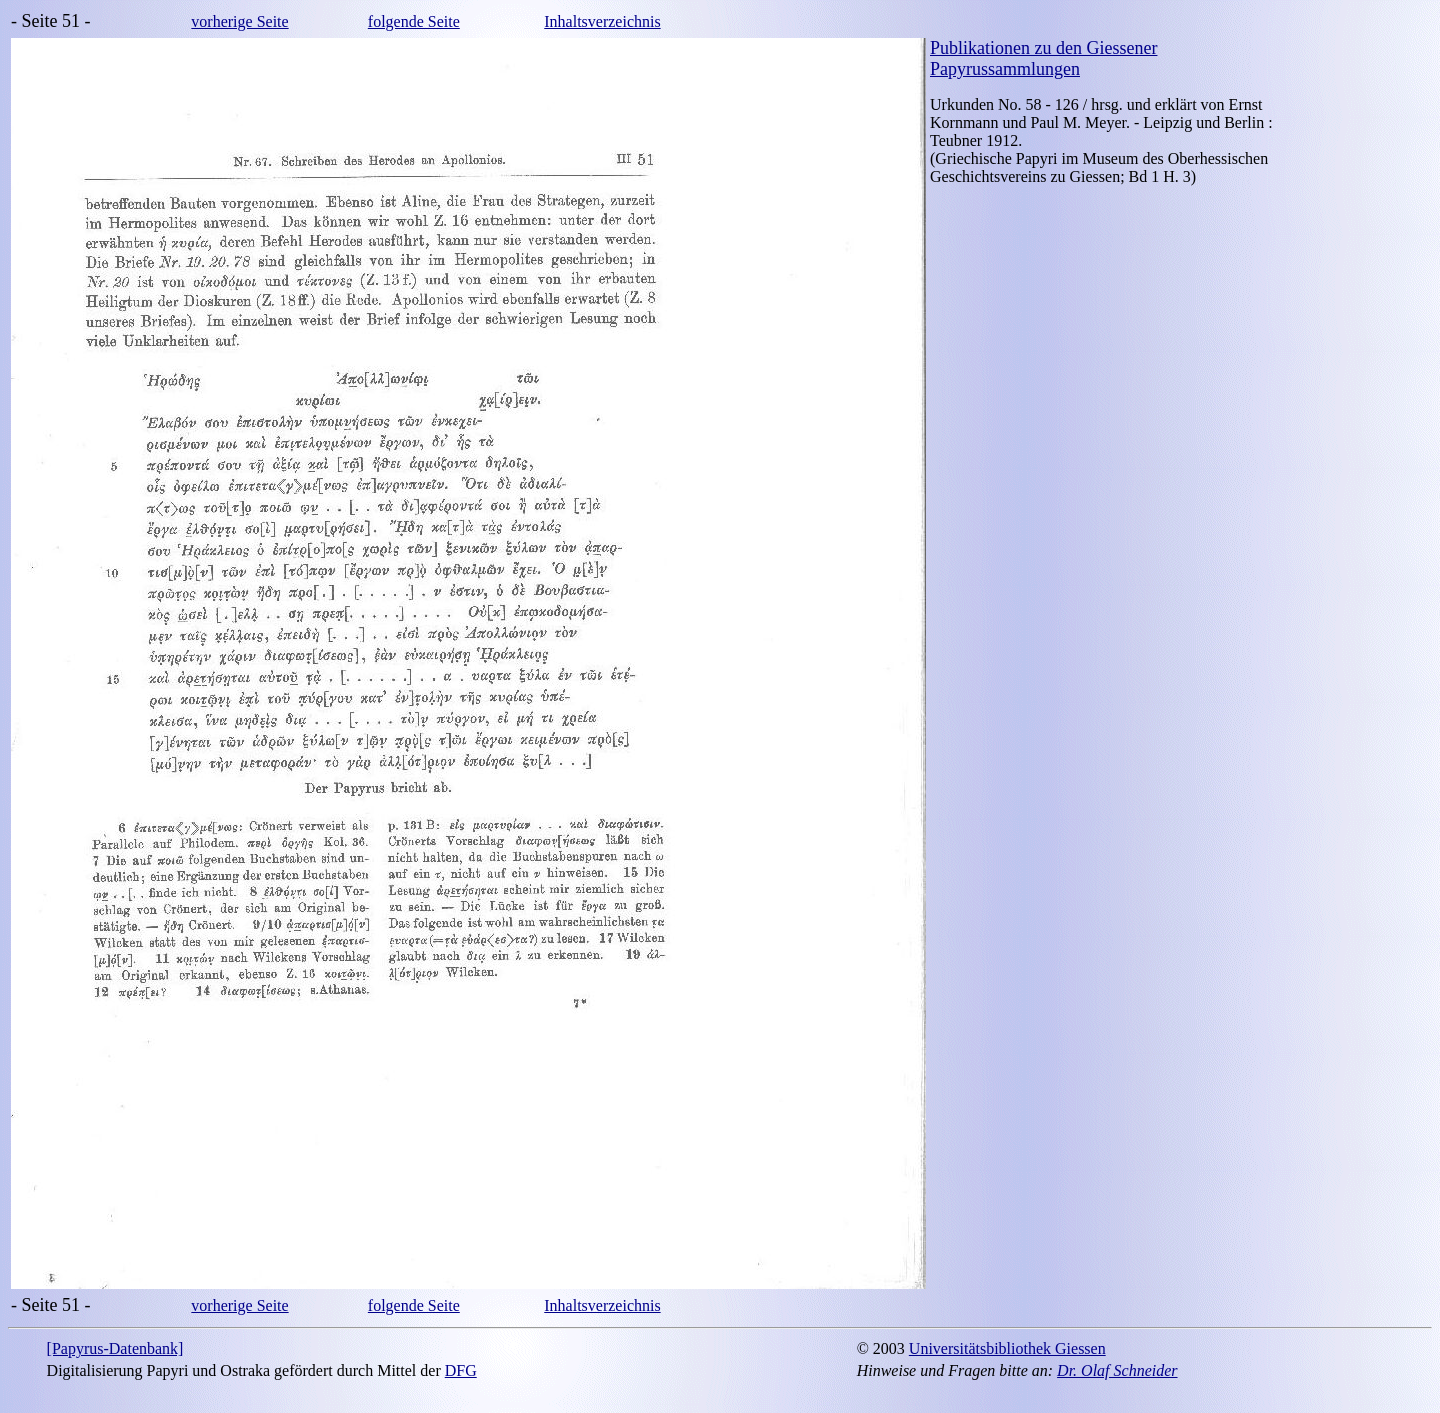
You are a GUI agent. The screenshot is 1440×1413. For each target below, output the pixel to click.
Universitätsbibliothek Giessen (1007, 1348)
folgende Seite (414, 21)
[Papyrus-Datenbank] (115, 1348)
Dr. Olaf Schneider (1117, 1370)
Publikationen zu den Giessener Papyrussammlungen (1043, 58)
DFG (461, 1370)
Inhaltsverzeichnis (602, 21)
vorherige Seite (239, 21)
